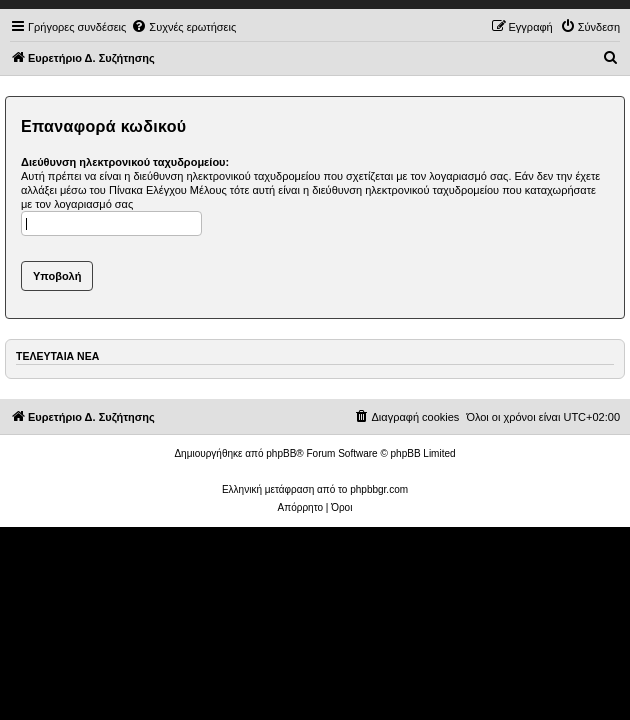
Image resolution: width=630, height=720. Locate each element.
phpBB (281, 453)
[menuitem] (183, 27)
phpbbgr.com (379, 489)
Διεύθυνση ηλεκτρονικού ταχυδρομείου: (125, 162)
